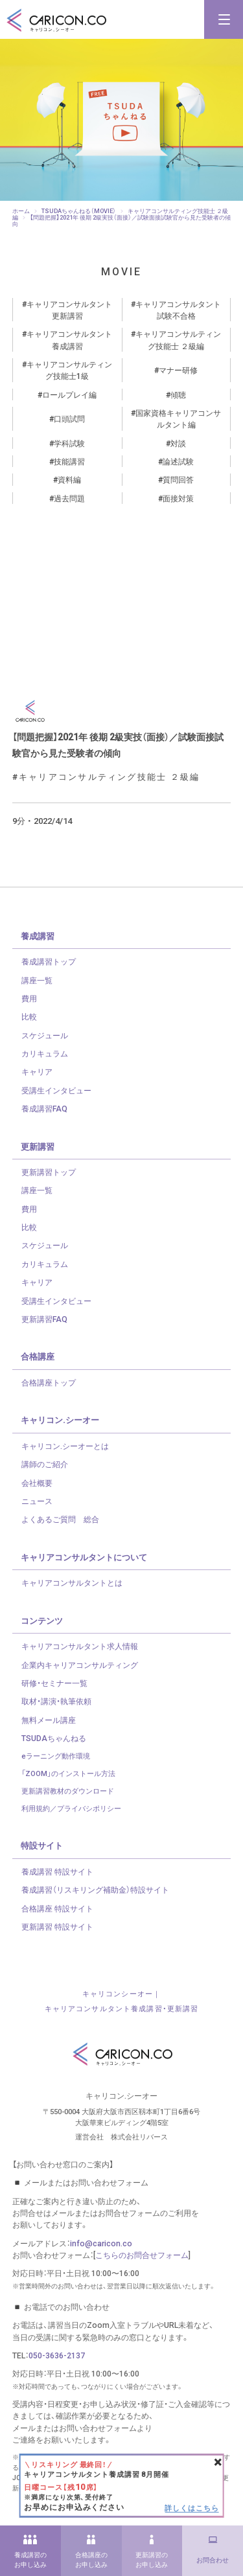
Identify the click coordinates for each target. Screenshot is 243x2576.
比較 (29, 1016)
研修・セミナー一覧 (54, 1683)
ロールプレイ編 (69, 394)
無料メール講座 (48, 1720)
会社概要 (36, 1482)
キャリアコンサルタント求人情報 (79, 1646)
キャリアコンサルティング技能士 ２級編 (178, 339)
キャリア (36, 1071)
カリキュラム (44, 1053)
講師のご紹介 (44, 1464)
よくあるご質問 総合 (60, 1519)
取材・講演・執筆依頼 (56, 1701)
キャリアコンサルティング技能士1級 (69, 370)
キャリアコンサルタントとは (71, 1582)
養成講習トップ (48, 961)
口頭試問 (69, 418)
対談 (178, 443)
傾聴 (178, 394)
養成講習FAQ (44, 1108)
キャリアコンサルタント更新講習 (69, 309)
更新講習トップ (48, 1172)
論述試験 (178, 461)
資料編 (69, 479)
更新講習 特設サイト (57, 1926)
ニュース (36, 1501)
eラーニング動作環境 (55, 1755)
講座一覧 (36, 980)
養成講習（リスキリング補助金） (95, 1889)
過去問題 (69, 498)
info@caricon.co (101, 2243)
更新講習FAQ (44, 1319)
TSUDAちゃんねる (53, 1738)
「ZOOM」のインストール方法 (68, 1773)
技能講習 (69, 461)
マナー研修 (178, 370)
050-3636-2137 (57, 2355)
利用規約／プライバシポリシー (71, 1808)
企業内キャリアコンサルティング (79, 1664)
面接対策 (178, 498)
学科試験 (69, 443)
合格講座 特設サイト (57, 1908)
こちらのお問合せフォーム (142, 2255)
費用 (29, 998)
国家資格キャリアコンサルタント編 (178, 418)
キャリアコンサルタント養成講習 (69, 339)
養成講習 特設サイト (57, 1871)
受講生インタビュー (56, 1090)
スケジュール (44, 1035)
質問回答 (178, 479)
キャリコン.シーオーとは (65, 1446)
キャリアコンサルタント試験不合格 (178, 309)
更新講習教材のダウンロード (67, 1790)
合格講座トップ (48, 1382)
